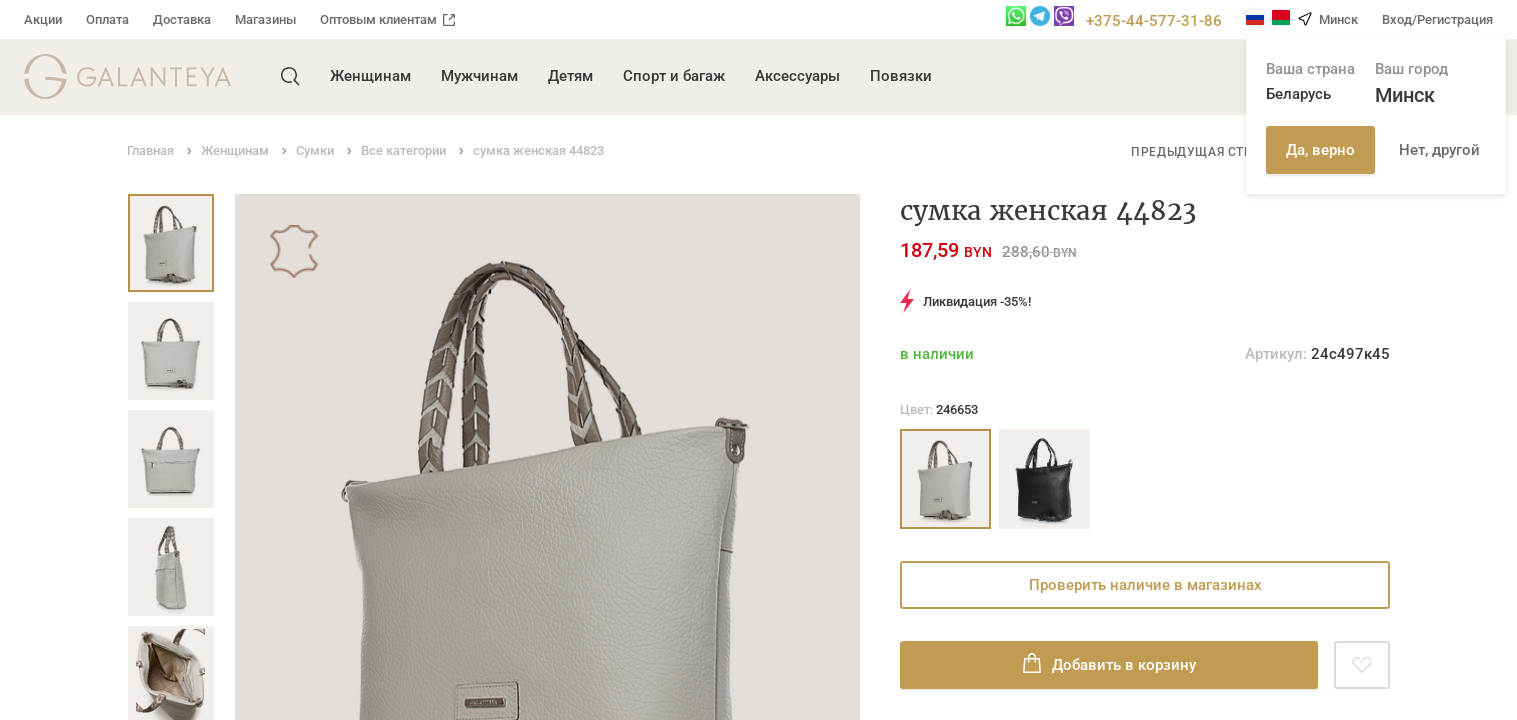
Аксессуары (797, 76)
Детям (570, 76)
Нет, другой (1439, 150)
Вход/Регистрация (1437, 19)
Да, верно (1320, 150)
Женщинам (370, 76)
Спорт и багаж (674, 76)
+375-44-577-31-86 (1154, 21)
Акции (43, 19)
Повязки (901, 76)
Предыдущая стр (1191, 152)
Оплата (107, 19)
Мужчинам (479, 76)
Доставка (182, 19)
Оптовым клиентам (387, 19)
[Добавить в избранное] (1362, 665)
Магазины (265, 19)
